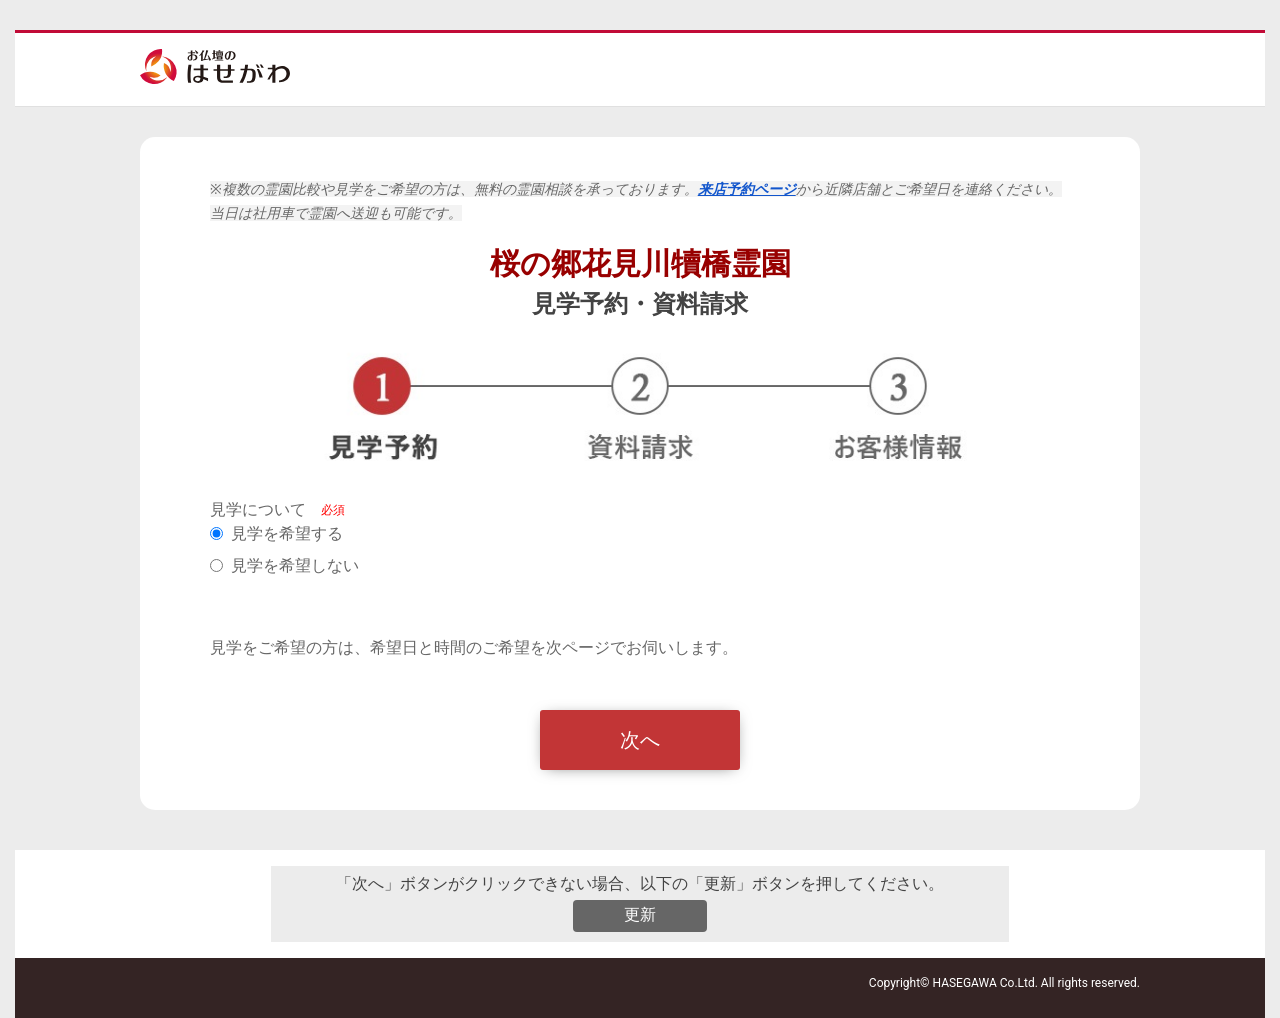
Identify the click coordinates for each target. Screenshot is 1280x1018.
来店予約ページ (747, 189)
